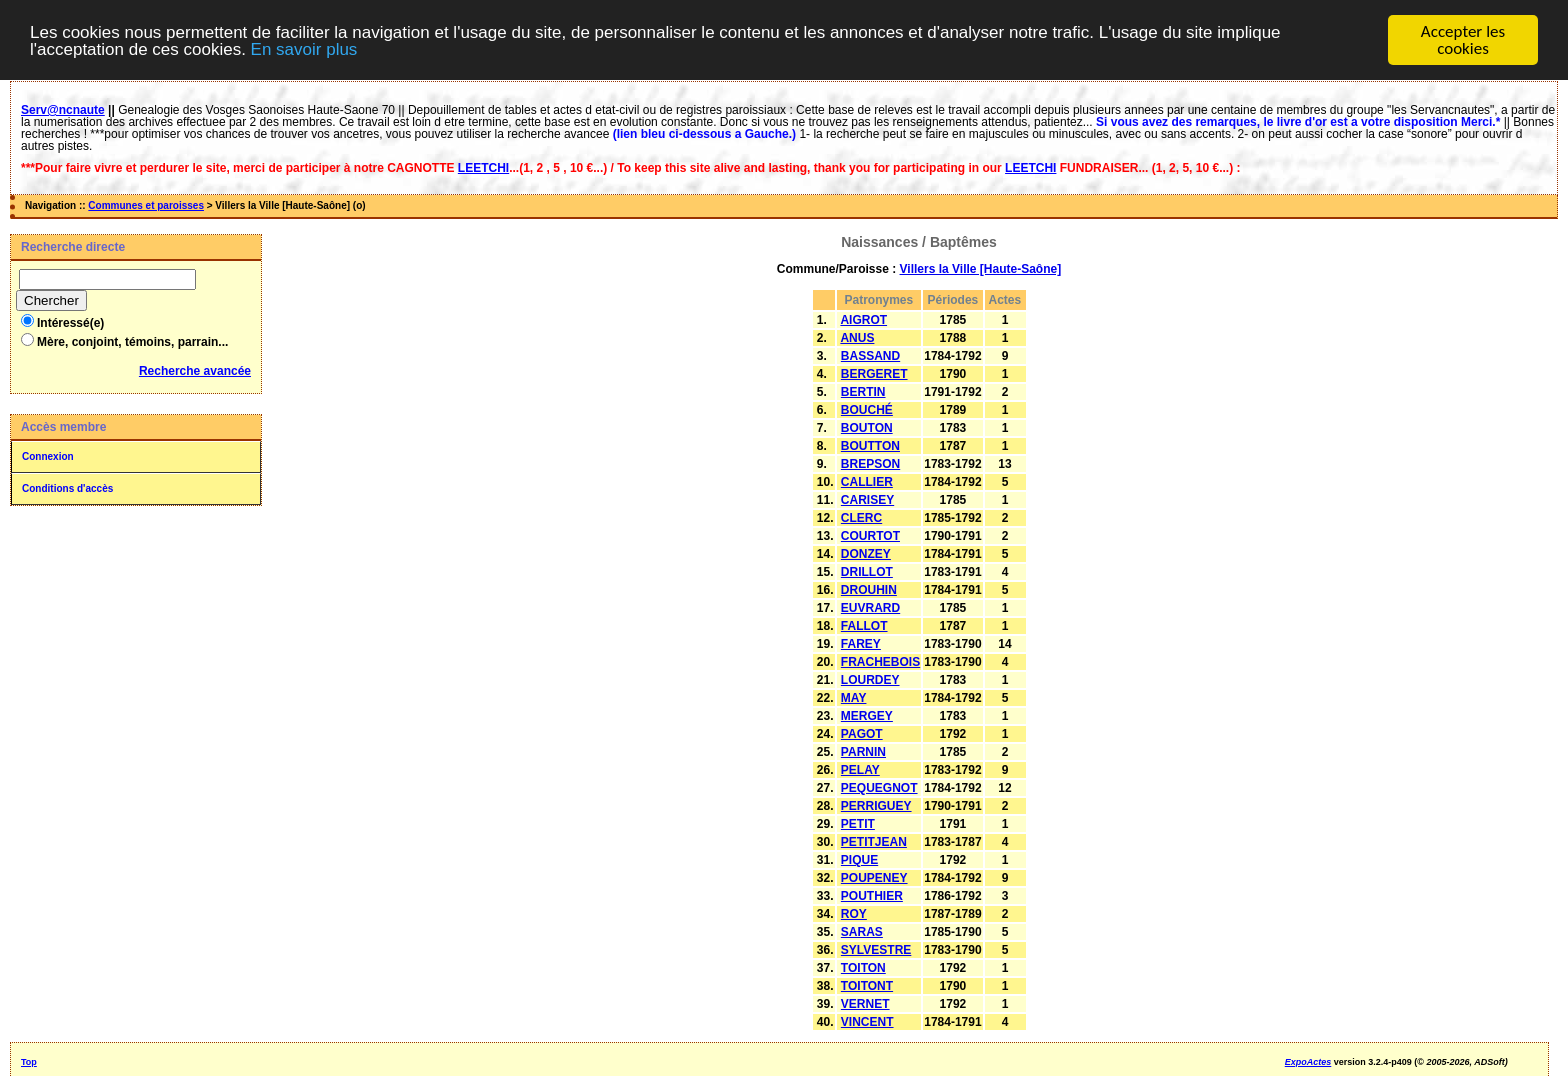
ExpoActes (1308, 1062)
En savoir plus (304, 49)
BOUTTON (870, 446)
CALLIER (867, 482)
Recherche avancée (195, 371)
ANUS (857, 338)
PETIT (858, 824)
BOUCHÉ (867, 410)
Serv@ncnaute (63, 110)
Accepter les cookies (1463, 40)
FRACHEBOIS (880, 662)
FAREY (861, 644)
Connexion (48, 456)
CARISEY (867, 500)
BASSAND (870, 356)
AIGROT (863, 320)
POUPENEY (874, 878)
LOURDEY (870, 680)
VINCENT (867, 1022)
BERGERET (874, 374)
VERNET (865, 1004)
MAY (854, 698)
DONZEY (866, 554)
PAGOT (862, 734)
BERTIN (863, 392)
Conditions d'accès (67, 488)
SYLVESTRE (876, 950)
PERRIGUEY (876, 806)
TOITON (863, 968)
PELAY (860, 770)
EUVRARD (870, 608)
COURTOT (870, 536)
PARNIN (863, 752)
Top (29, 1062)
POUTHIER (872, 896)
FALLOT (864, 626)
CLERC (861, 518)
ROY (854, 914)
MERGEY (867, 716)
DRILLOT (867, 572)
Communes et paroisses (146, 205)
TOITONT (867, 986)
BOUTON (867, 428)
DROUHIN (869, 590)
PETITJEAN (874, 842)
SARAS (862, 932)
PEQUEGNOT (879, 788)
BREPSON (870, 464)
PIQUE (859, 860)
